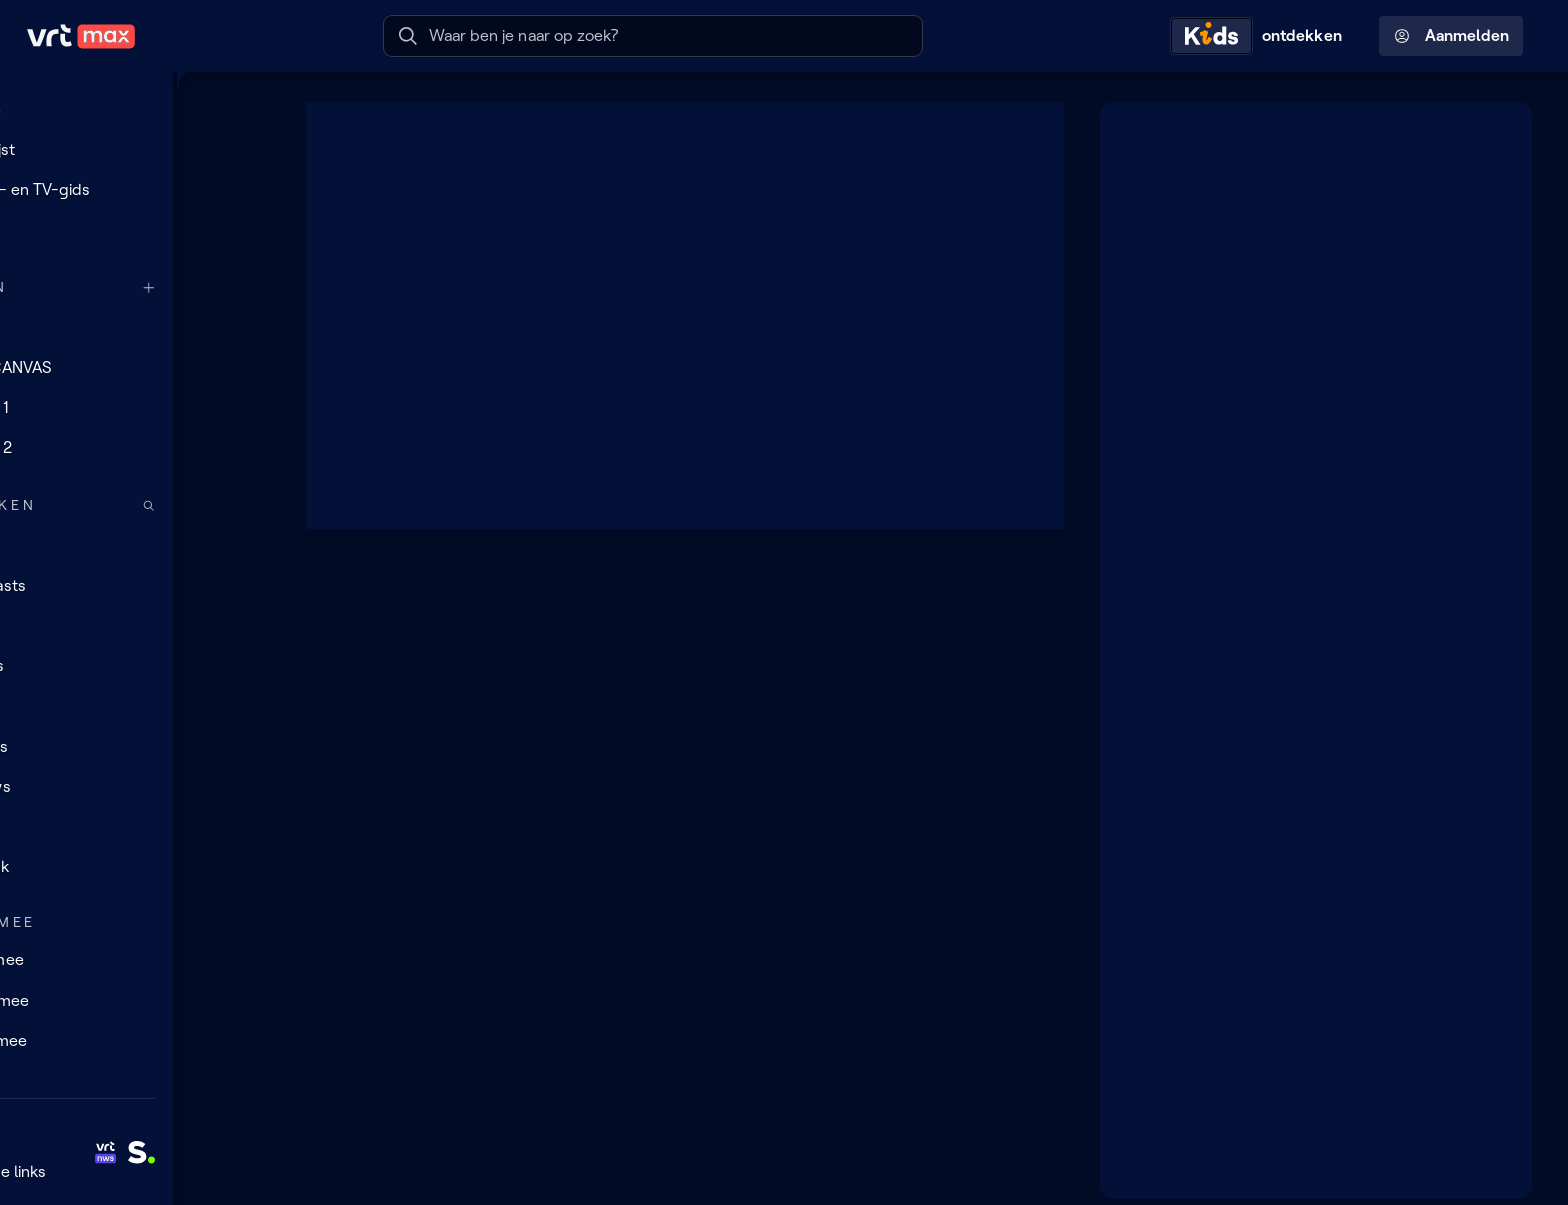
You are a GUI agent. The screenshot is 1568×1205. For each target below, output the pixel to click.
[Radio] (135, 545)
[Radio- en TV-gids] (135, 190)
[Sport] (135, 827)
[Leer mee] (135, 1041)
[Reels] (135, 230)
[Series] (135, 666)
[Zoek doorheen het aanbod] (246, 505)
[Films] (135, 706)
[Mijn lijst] (135, 149)
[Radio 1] (135, 408)
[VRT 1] (135, 327)
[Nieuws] (135, 787)
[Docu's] (135, 747)
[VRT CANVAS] (135, 367)
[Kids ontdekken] (1261, 36)
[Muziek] (135, 867)
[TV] (135, 626)
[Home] (135, 109)
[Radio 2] (135, 448)
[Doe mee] (135, 960)
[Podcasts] (135, 586)
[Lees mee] (135, 1000)
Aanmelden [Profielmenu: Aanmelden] (1451, 36)
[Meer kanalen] (246, 287)
